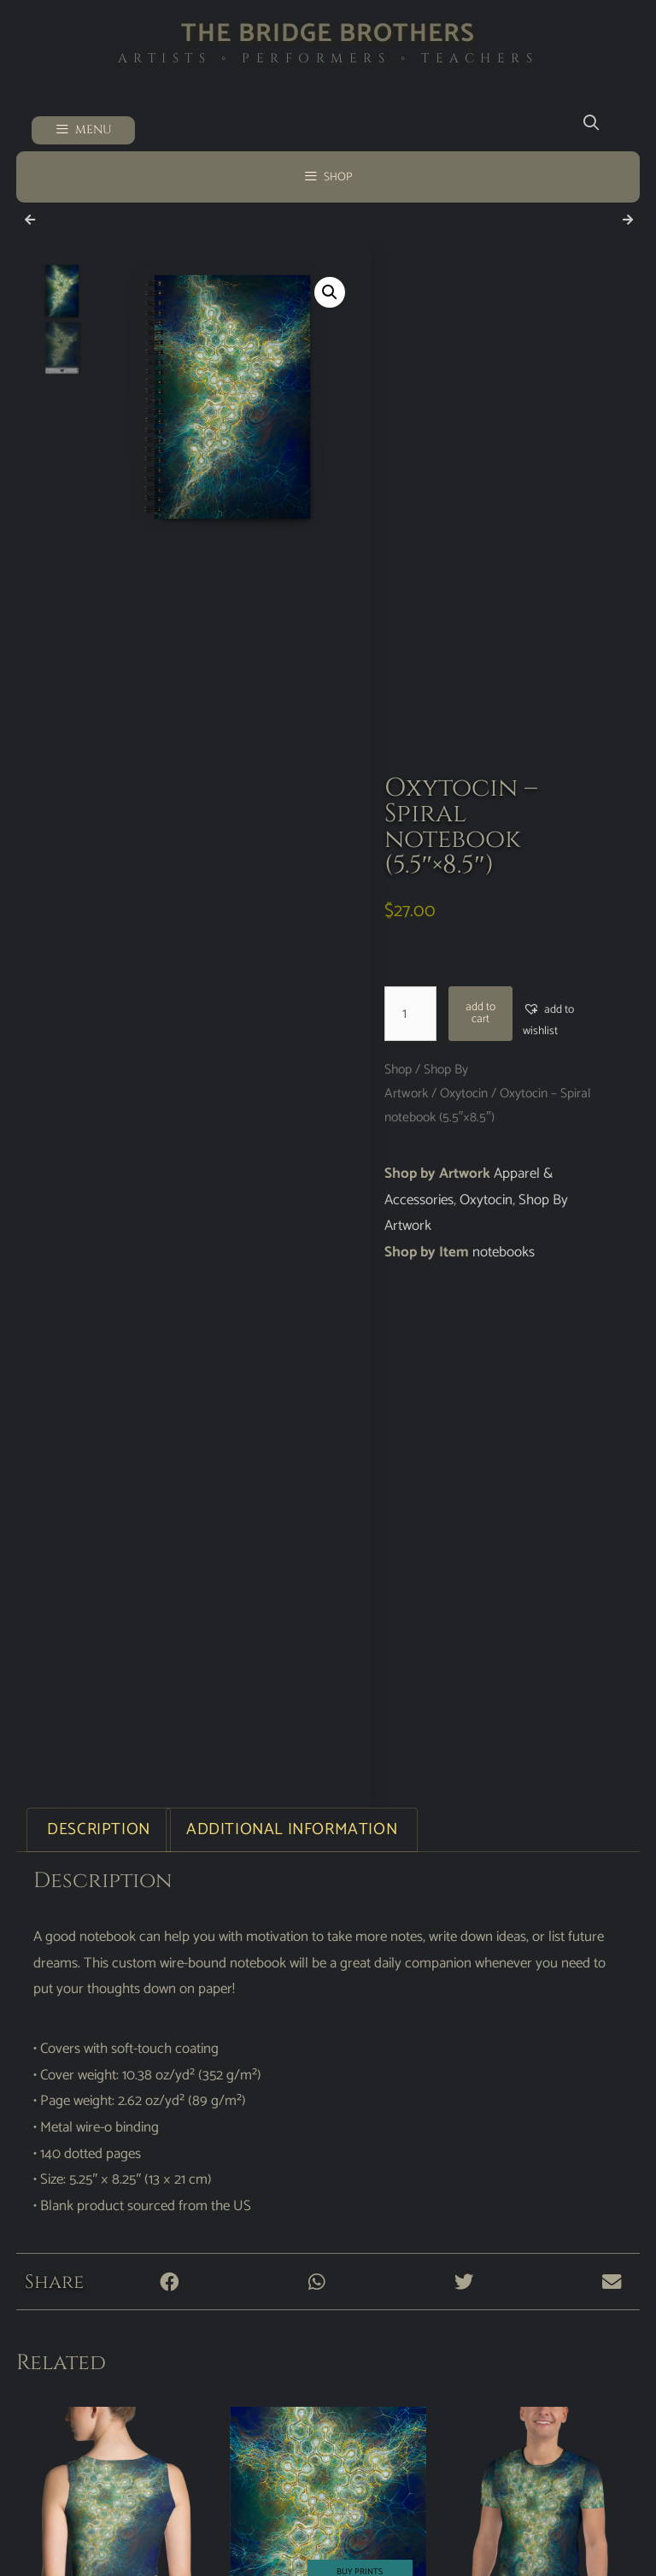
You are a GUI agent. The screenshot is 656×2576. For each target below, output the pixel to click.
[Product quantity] (410, 1013)
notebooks (503, 1252)
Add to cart (480, 1012)
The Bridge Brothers (328, 34)
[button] (329, 292)
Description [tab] (98, 1829)
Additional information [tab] (291, 1829)
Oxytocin (464, 1093)
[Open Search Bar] (591, 123)
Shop (398, 1069)
